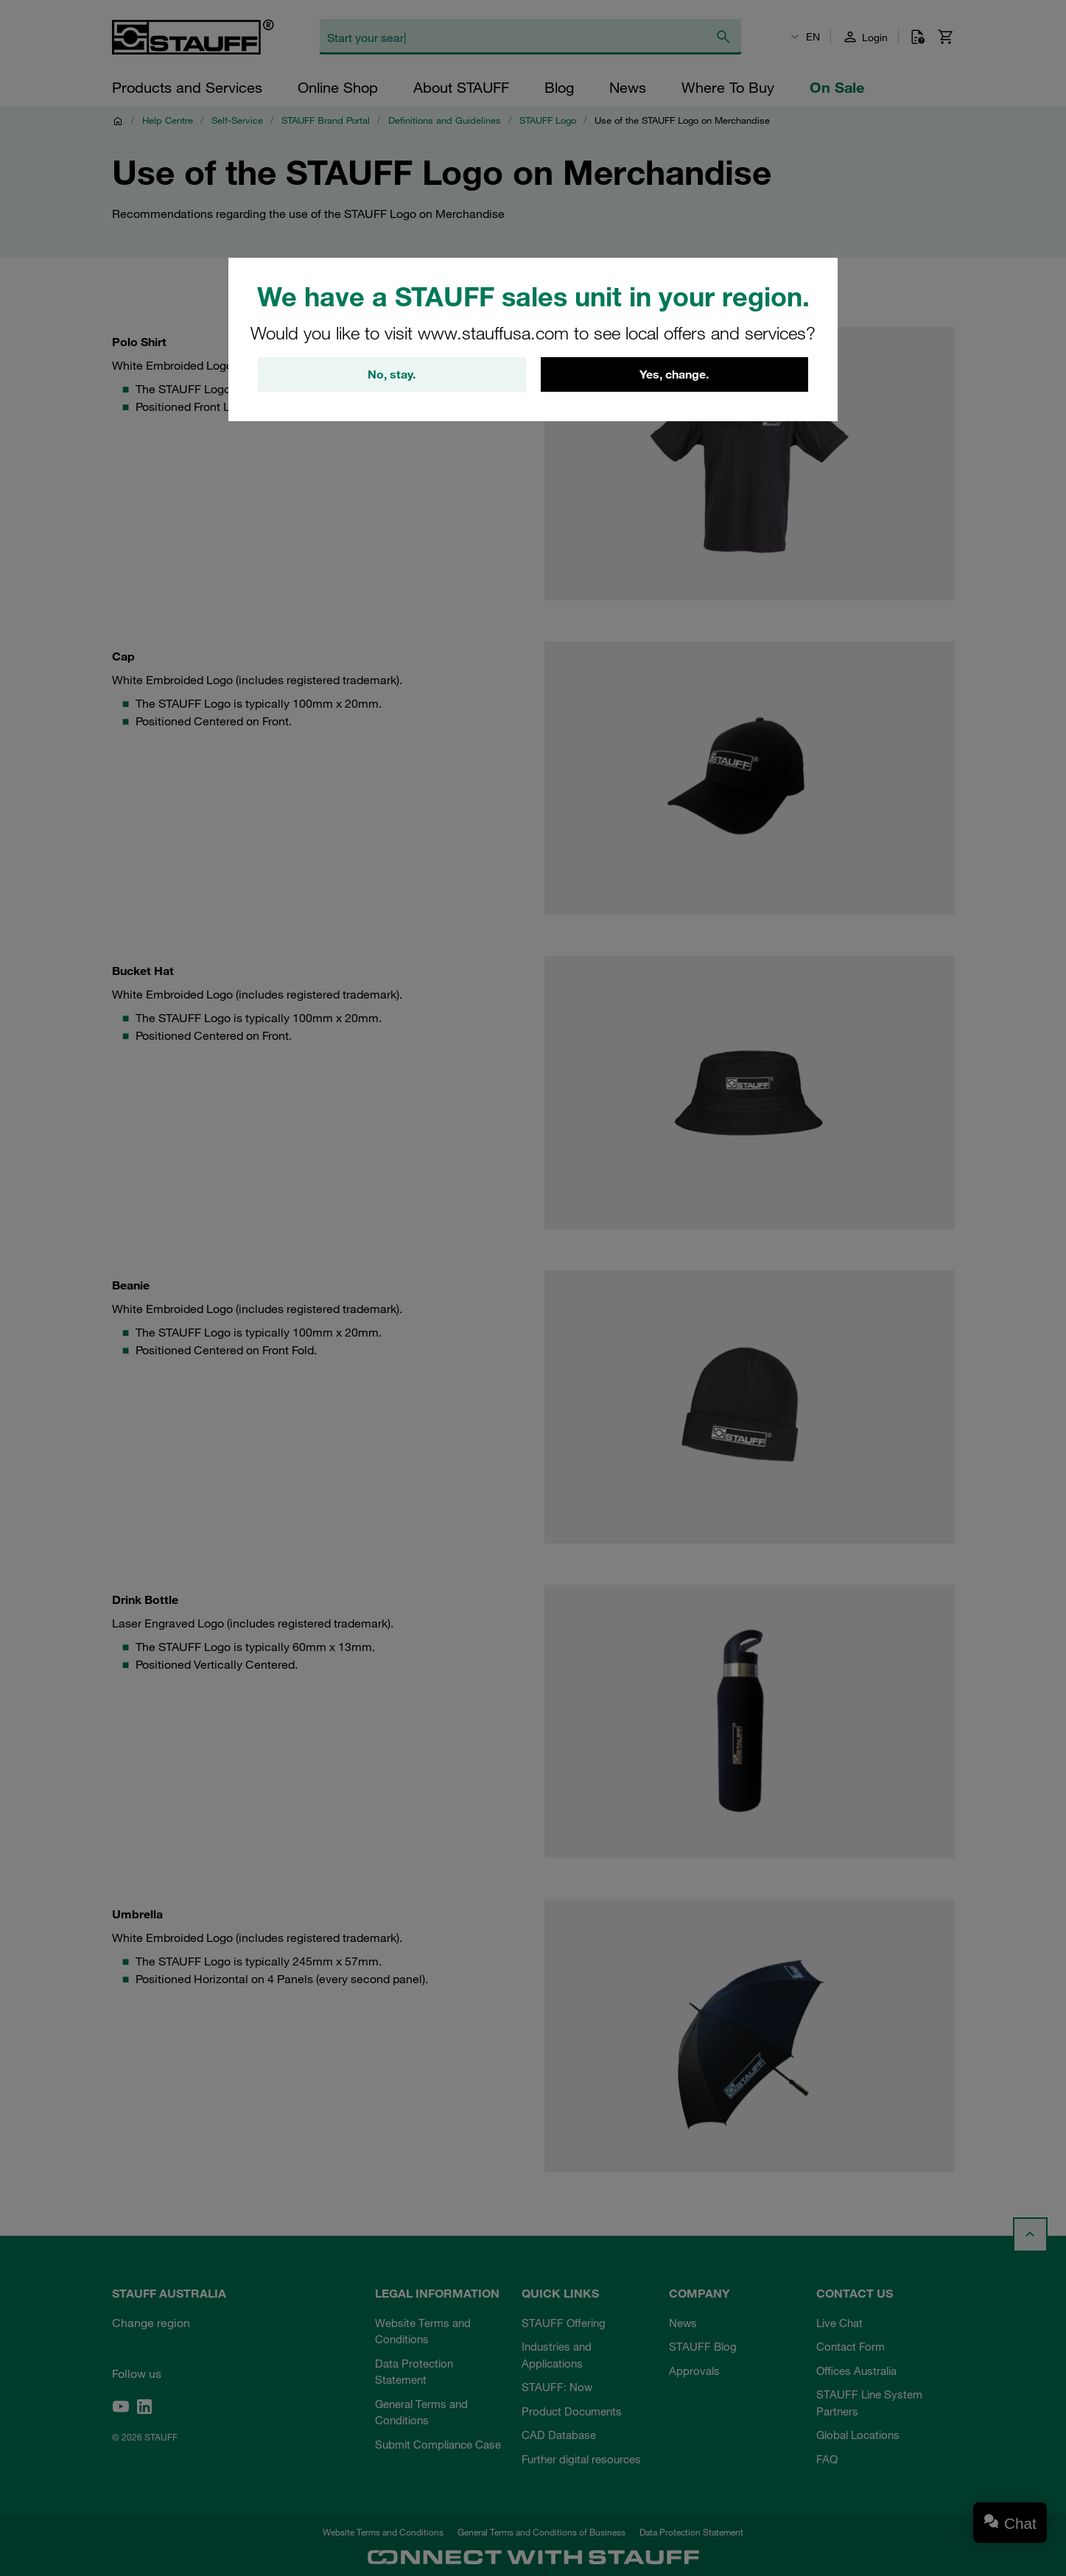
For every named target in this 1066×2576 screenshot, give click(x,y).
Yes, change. (674, 374)
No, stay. (391, 374)
